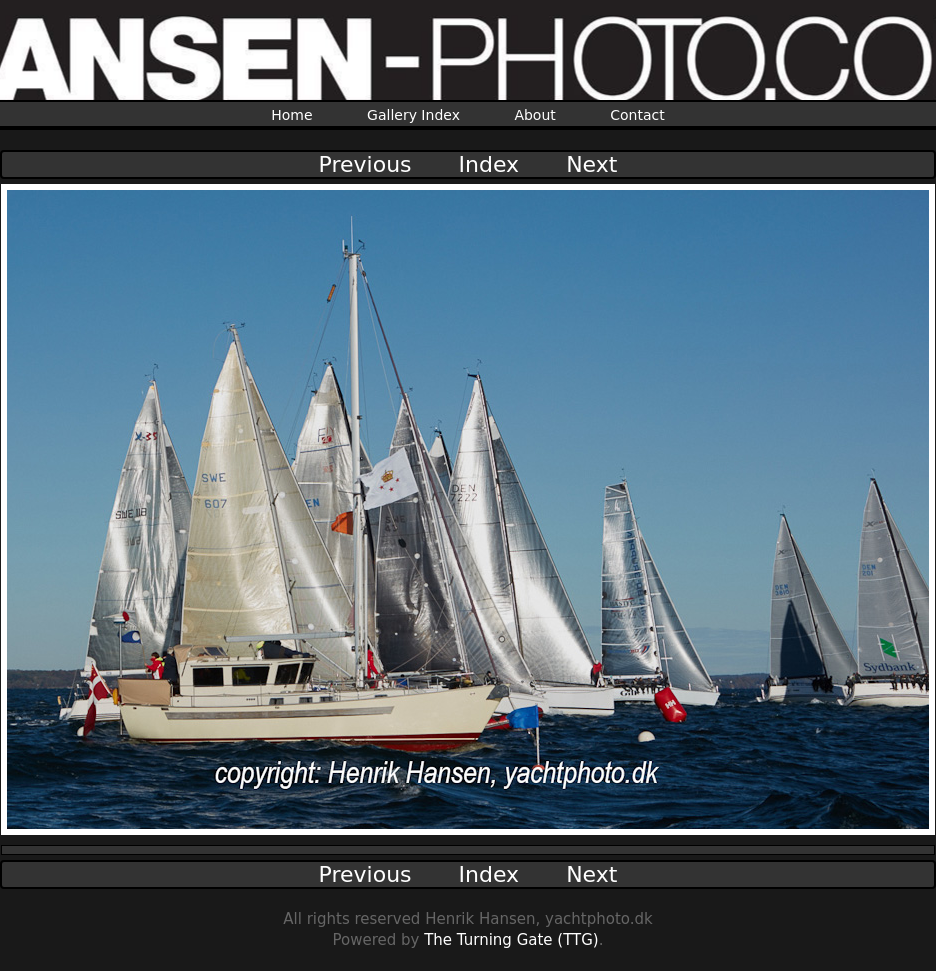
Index (489, 164)
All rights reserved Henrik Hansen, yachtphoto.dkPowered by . (467, 929)
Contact (637, 115)
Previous (365, 164)
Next (591, 164)
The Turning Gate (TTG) (511, 940)
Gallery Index (413, 115)
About (534, 115)
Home (291, 115)
